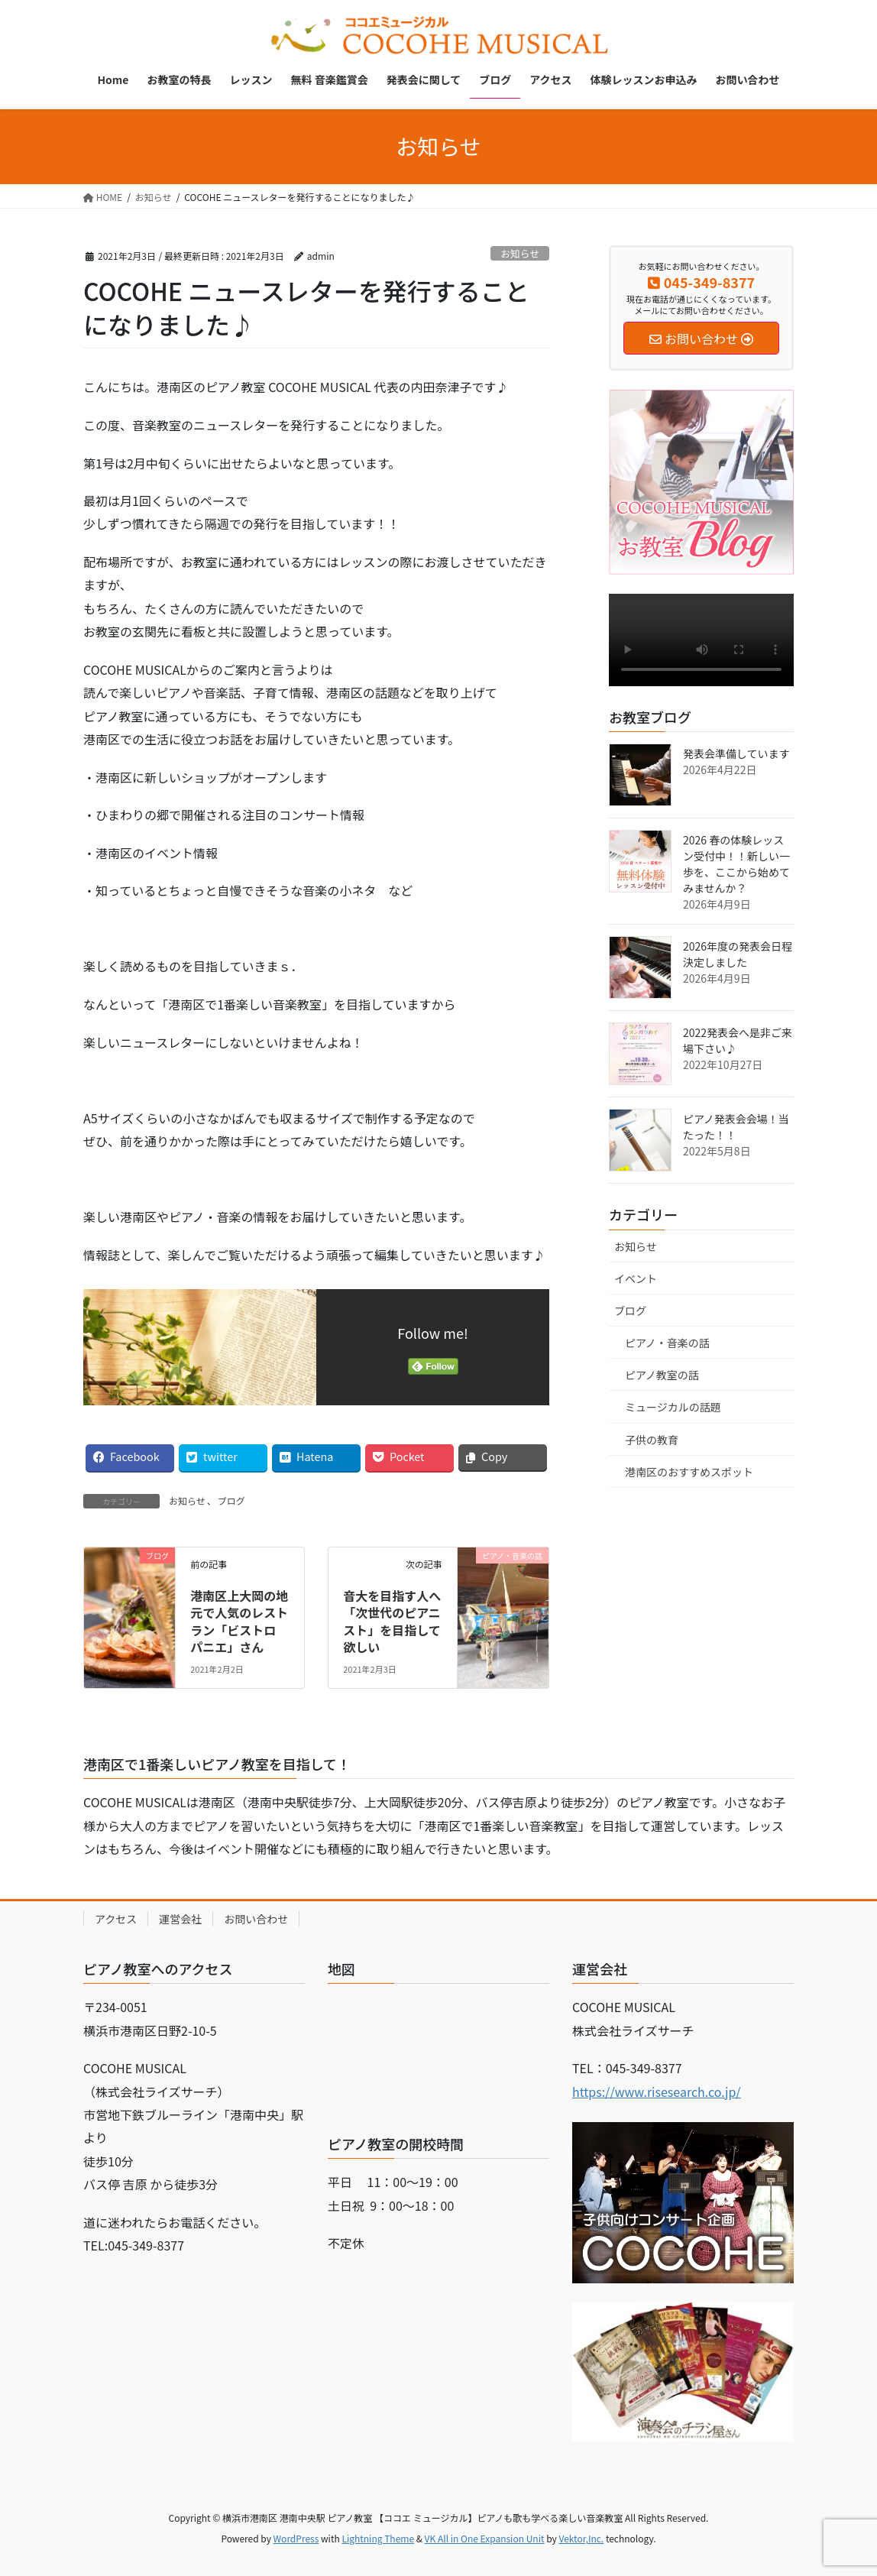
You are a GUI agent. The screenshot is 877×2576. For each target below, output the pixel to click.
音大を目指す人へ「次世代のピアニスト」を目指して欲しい (392, 1621)
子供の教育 (651, 1439)
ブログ (231, 1500)
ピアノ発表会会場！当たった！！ (736, 1126)
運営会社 (180, 1918)
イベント (635, 1278)
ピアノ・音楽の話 (667, 1342)
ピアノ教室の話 (662, 1374)
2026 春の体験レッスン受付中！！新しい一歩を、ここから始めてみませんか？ (736, 864)
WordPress (296, 2538)
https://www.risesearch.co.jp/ (656, 2091)
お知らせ (519, 253)
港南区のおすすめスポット (689, 1471)
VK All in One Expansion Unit (485, 2538)
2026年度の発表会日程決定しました (737, 954)
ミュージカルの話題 (673, 1406)
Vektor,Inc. (581, 2538)
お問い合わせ (256, 1918)
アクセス (116, 1918)
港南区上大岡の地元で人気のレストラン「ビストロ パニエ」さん (239, 1621)
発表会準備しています (736, 753)
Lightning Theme (377, 2538)
